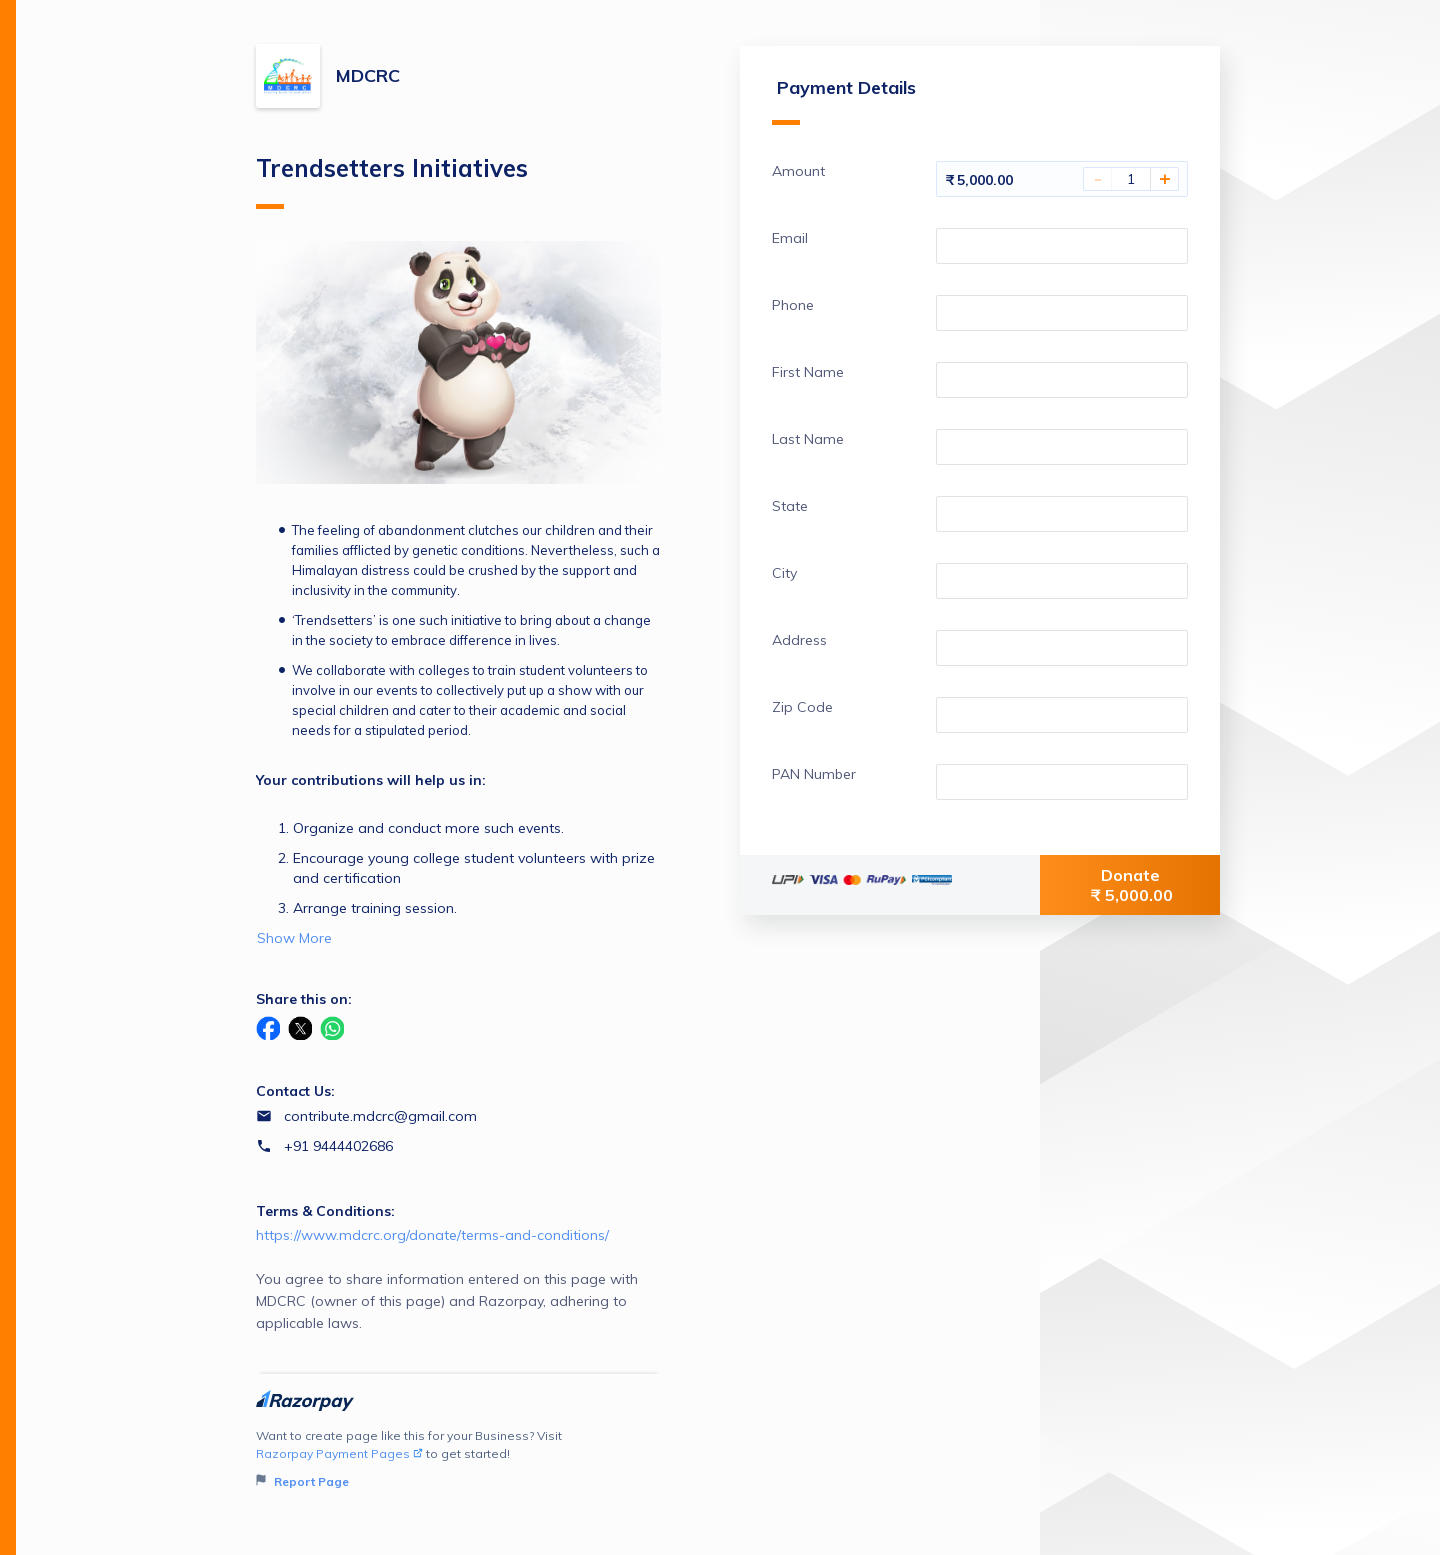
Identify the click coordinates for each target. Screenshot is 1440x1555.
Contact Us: (295, 1091)
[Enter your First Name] (1062, 380)
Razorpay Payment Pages (339, 1453)
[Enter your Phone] (1062, 313)
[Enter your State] (1062, 514)
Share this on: (304, 999)
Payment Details (844, 100)
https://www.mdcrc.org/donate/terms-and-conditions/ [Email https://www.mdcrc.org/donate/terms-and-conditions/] (432, 1235)
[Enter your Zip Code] (1062, 715)
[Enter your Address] (1062, 648)
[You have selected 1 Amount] (1131, 179)
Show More (294, 938)
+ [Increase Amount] (1165, 179)
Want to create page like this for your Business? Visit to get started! (458, 1459)
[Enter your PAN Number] (1062, 782)
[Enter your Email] (1062, 246)
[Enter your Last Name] (1062, 447)
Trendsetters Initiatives (392, 181)
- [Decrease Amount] (1098, 179)
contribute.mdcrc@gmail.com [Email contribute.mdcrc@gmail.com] (380, 1116)
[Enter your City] (1062, 581)
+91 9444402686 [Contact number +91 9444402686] (338, 1146)
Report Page (302, 1481)
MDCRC (368, 75)
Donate (1132, 885)
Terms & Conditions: (325, 1211)
